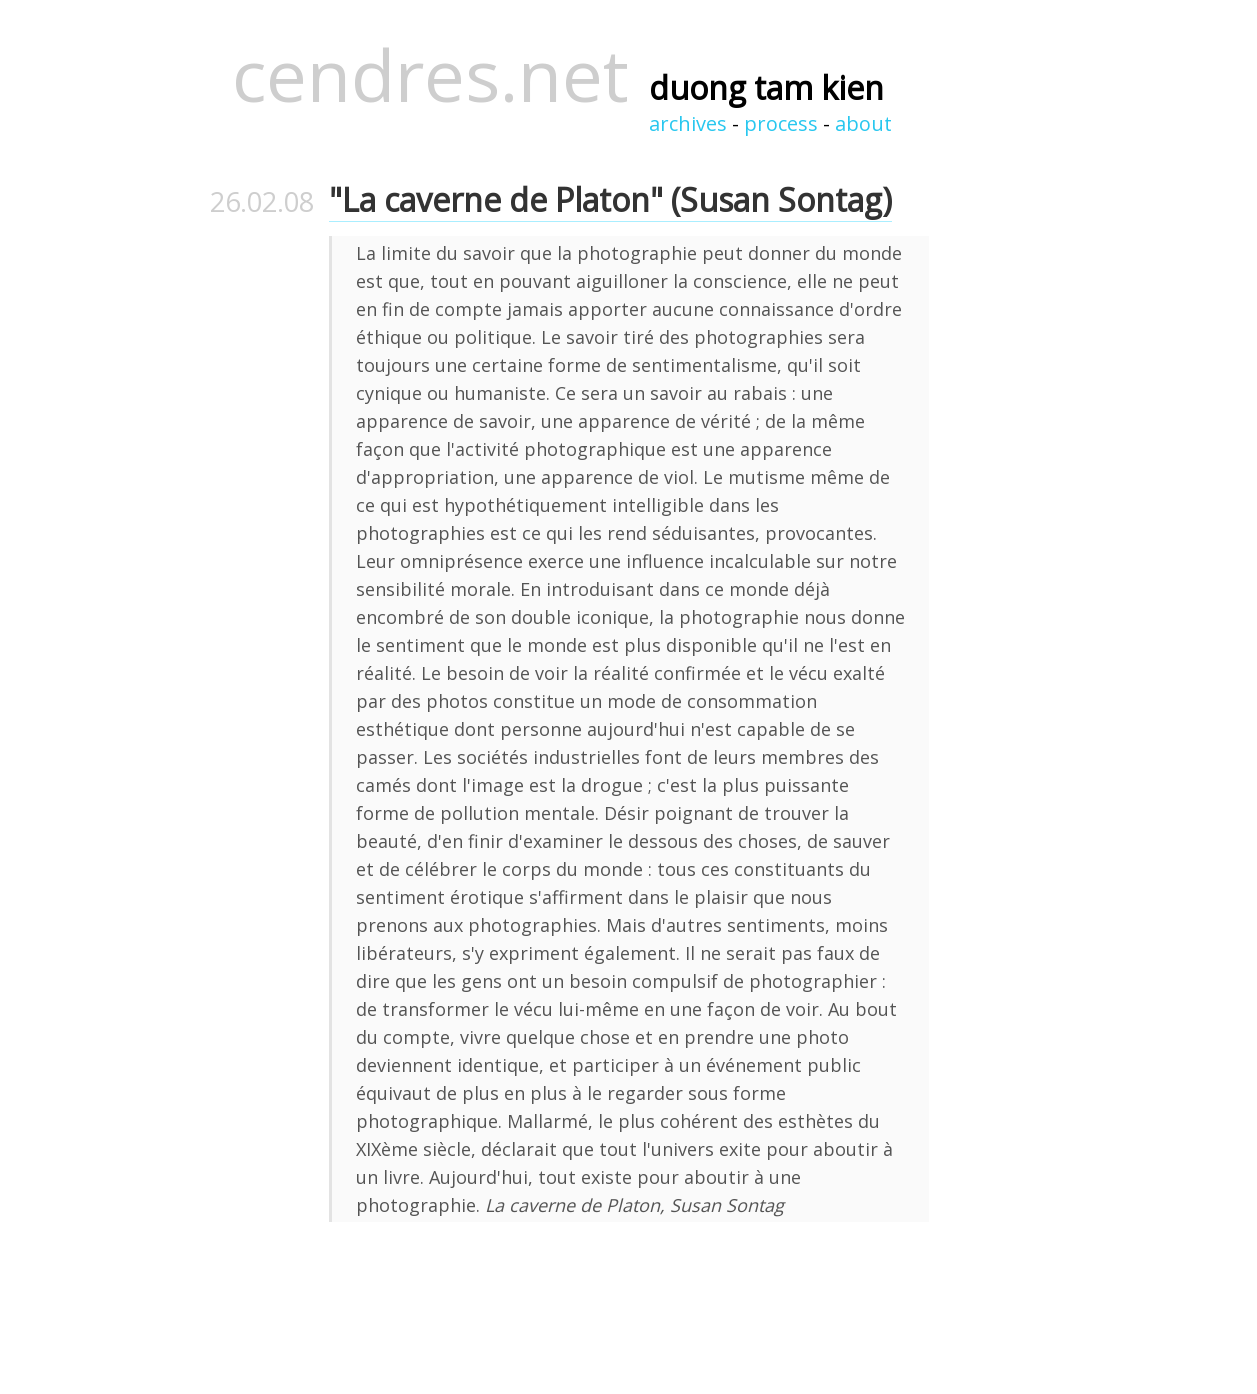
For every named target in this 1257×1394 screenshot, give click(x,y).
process (781, 123)
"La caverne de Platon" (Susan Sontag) (610, 199)
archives (688, 123)
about (863, 123)
